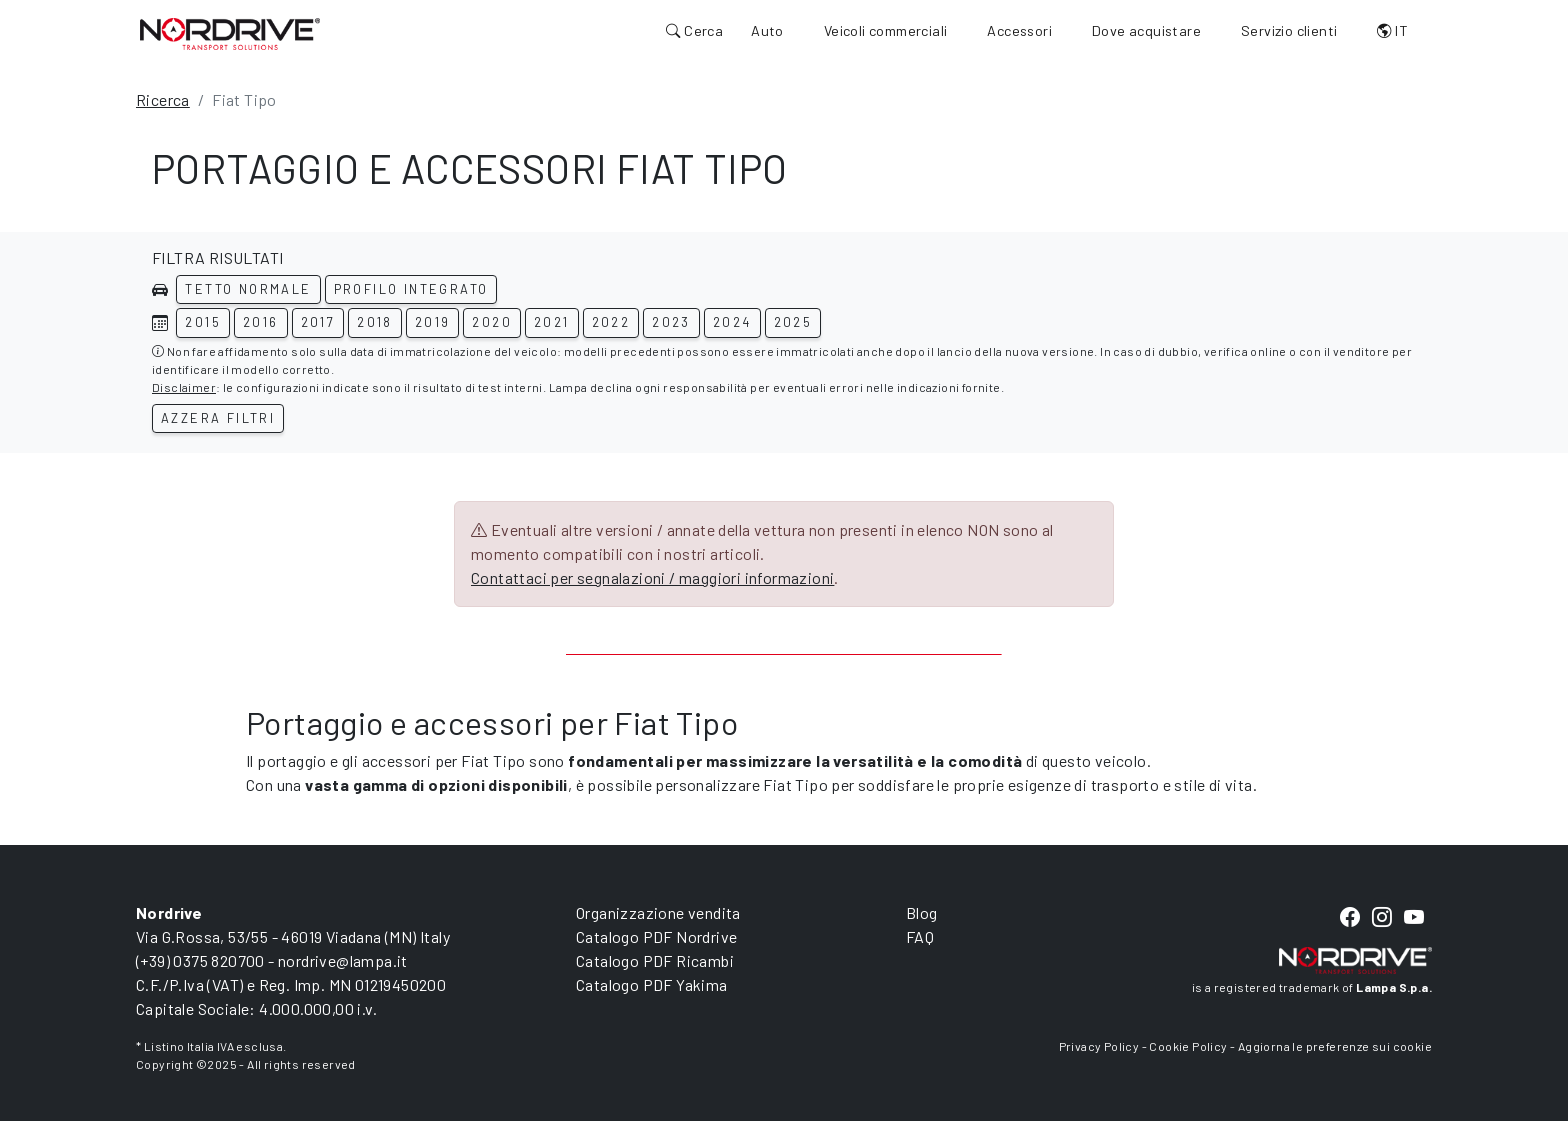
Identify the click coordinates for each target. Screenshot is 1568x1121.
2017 (318, 322)
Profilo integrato (411, 289)
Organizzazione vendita (658, 912)
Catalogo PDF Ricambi (655, 960)
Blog (922, 912)
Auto (767, 30)
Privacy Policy (1099, 1046)
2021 (552, 322)
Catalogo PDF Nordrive (656, 936)
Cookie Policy (1188, 1046)
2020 (492, 322)
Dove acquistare (1146, 30)
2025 (793, 322)
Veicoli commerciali (886, 30)
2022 (611, 322)
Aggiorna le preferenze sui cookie (1335, 1046)
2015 (203, 322)
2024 (732, 322)
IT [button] (1392, 30)
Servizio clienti (1289, 30)
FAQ (920, 936)
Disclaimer (184, 387)
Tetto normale (248, 289)
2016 (261, 322)
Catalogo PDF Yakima (652, 984)
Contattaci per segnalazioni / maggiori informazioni (652, 577)
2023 (671, 322)
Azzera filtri (218, 418)
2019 (433, 322)
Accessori (1019, 30)
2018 (375, 322)
